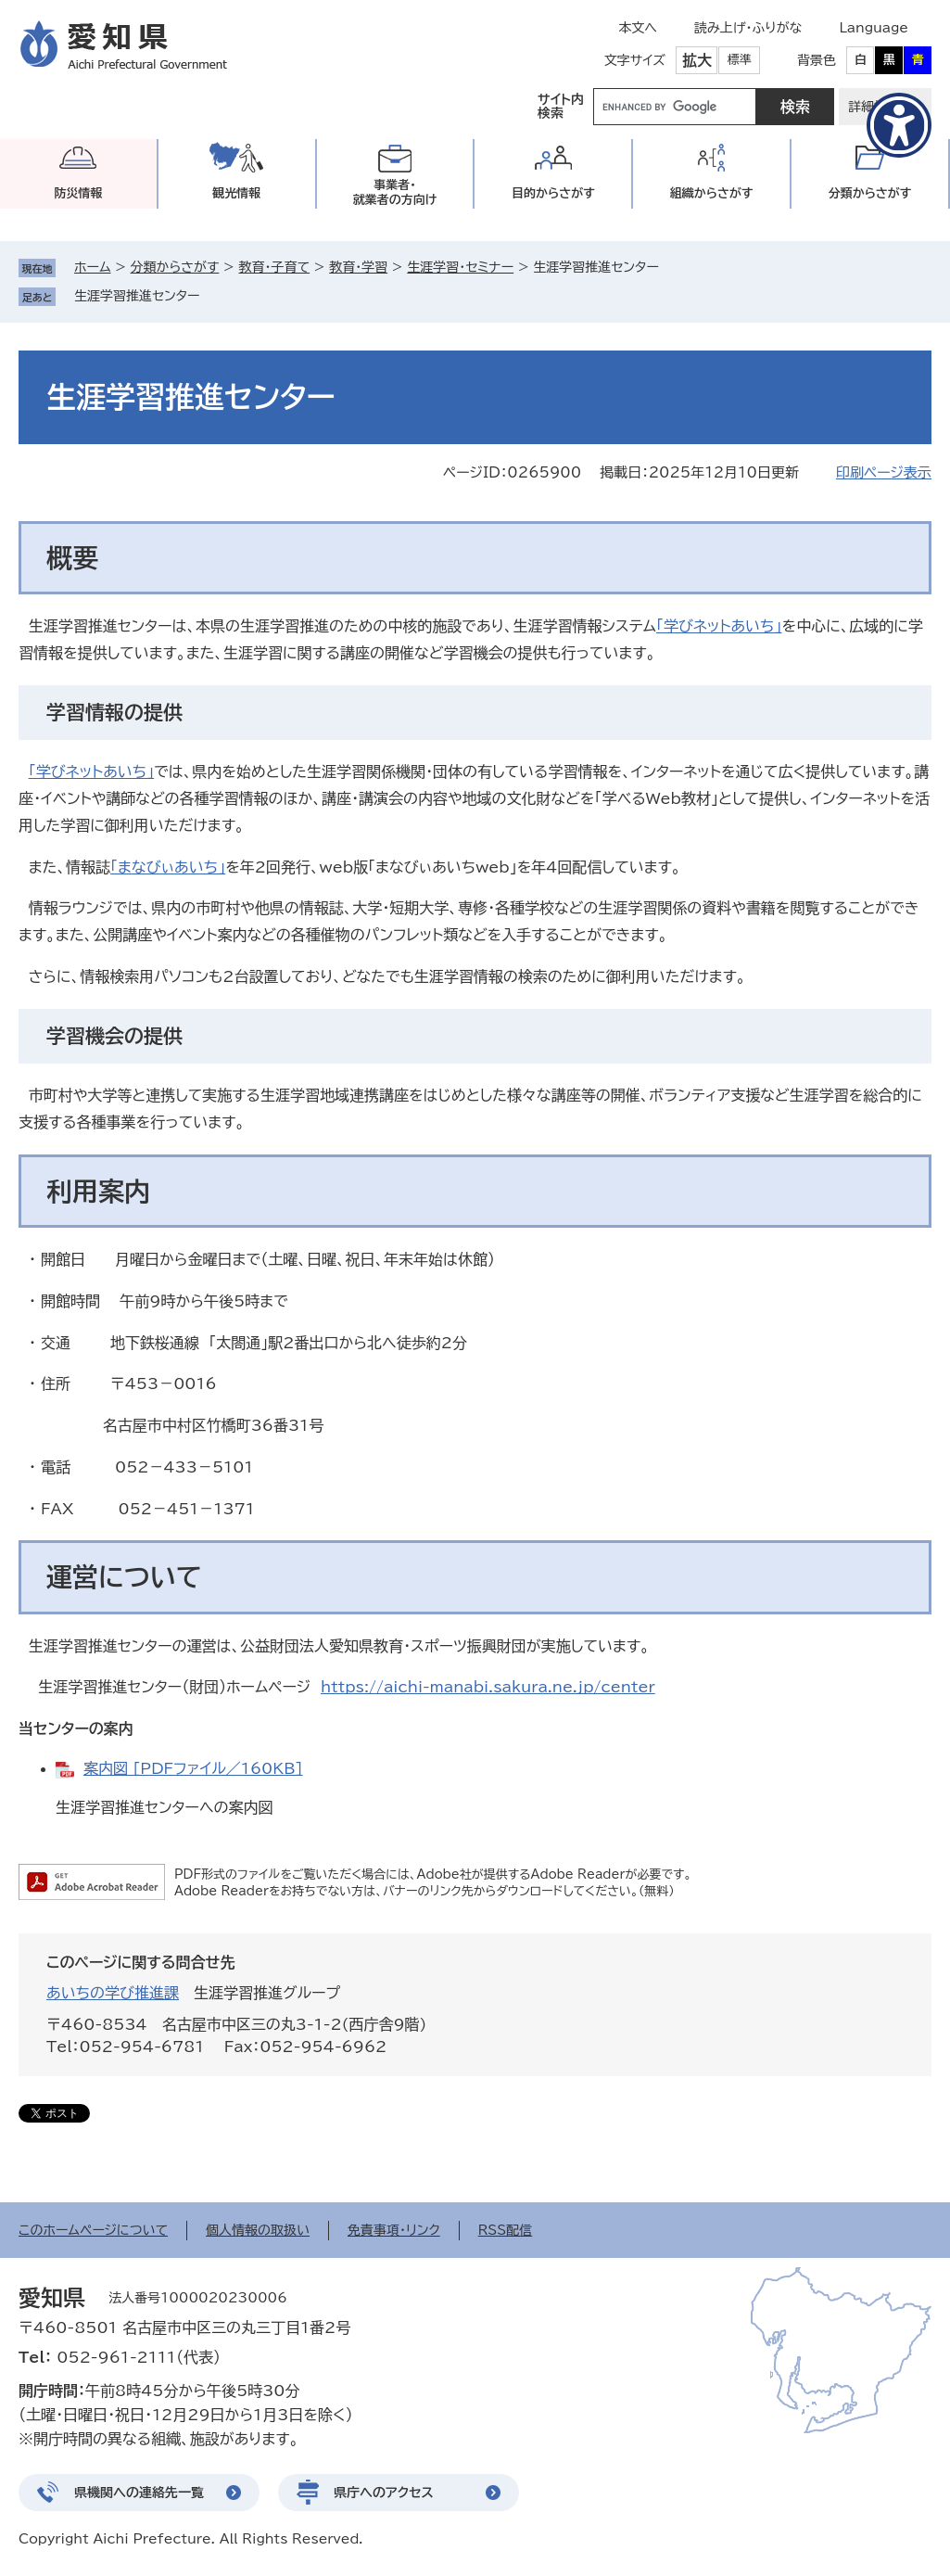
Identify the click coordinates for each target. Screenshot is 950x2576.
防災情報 (78, 193)
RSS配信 (505, 2230)
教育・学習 (358, 267)
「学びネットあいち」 (719, 625)
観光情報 (236, 193)
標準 (740, 60)
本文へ (637, 27)
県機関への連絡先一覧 (139, 2492)
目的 (553, 193)
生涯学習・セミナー (460, 267)
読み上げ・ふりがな (748, 27)
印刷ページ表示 (883, 472)
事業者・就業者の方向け (395, 192)
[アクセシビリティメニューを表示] (899, 125)
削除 (213, 295)
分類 (870, 193)
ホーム (92, 267)
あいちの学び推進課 (112, 1992)
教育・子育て (274, 267)
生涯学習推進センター (137, 295)
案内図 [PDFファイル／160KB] (193, 1768)
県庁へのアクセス (384, 2492)
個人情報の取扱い (258, 2230)
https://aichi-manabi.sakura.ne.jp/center (488, 1686)
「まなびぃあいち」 (167, 867)
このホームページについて (93, 2230)
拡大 (697, 60)
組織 (712, 193)
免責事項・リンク (394, 2230)
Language (873, 27)
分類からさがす (175, 267)
